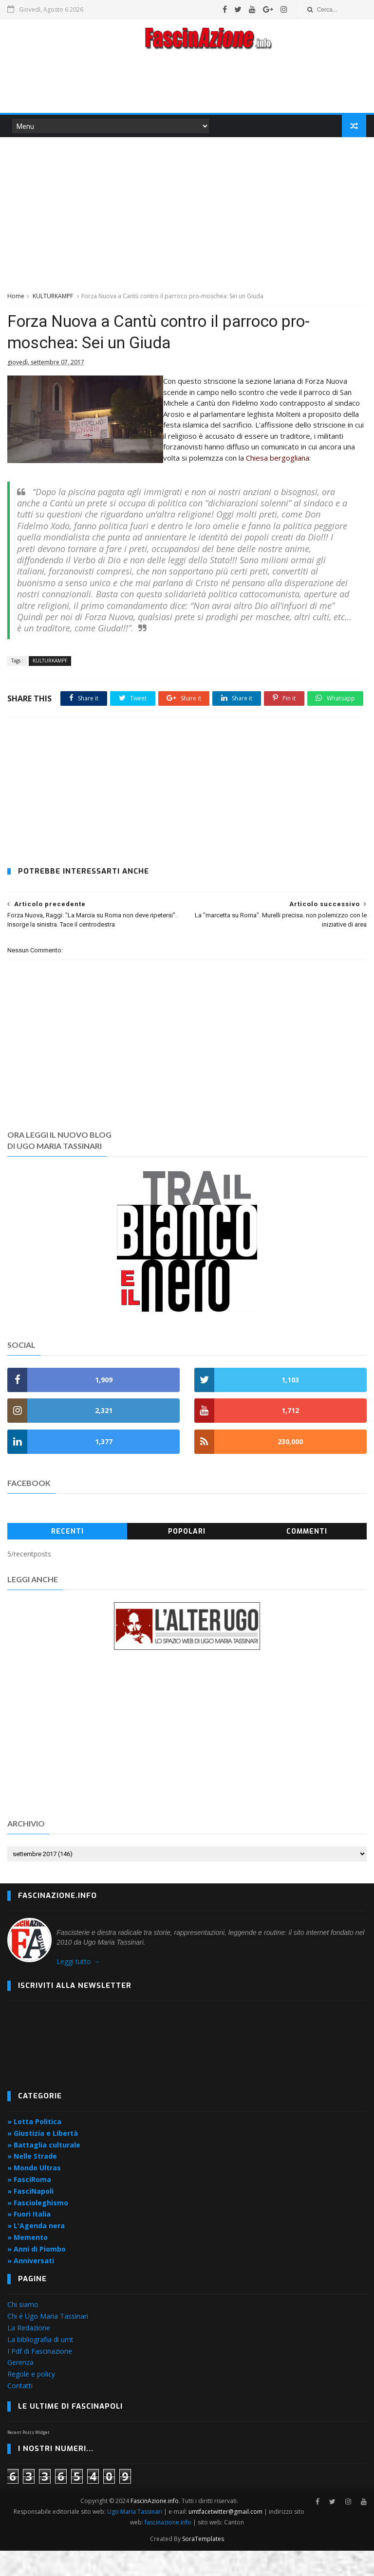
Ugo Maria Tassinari (135, 2537)
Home (15, 297)
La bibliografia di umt (40, 2364)
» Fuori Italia (29, 2239)
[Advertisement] (186, 85)
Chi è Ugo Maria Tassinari (47, 2341)
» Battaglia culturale (43, 2169)
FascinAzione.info (155, 2526)
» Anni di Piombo (36, 2274)
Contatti (20, 2410)
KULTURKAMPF (53, 297)
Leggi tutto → (78, 1986)
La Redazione (28, 2353)
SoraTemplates (203, 2564)
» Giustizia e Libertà (42, 2158)
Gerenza (20, 2387)
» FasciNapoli (30, 2216)
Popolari (187, 1556)
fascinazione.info (168, 2547)
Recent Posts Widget (28, 2457)
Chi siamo (22, 2329)
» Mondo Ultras (34, 2193)
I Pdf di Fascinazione (39, 2375)
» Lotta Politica (34, 2146)
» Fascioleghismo (37, 2227)
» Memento (27, 2262)
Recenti (67, 1556)
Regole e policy (31, 2399)
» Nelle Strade (32, 2181)
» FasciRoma (29, 2204)
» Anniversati (30, 2285)
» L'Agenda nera (36, 2250)
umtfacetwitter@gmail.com (226, 2537)
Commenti (306, 1556)
